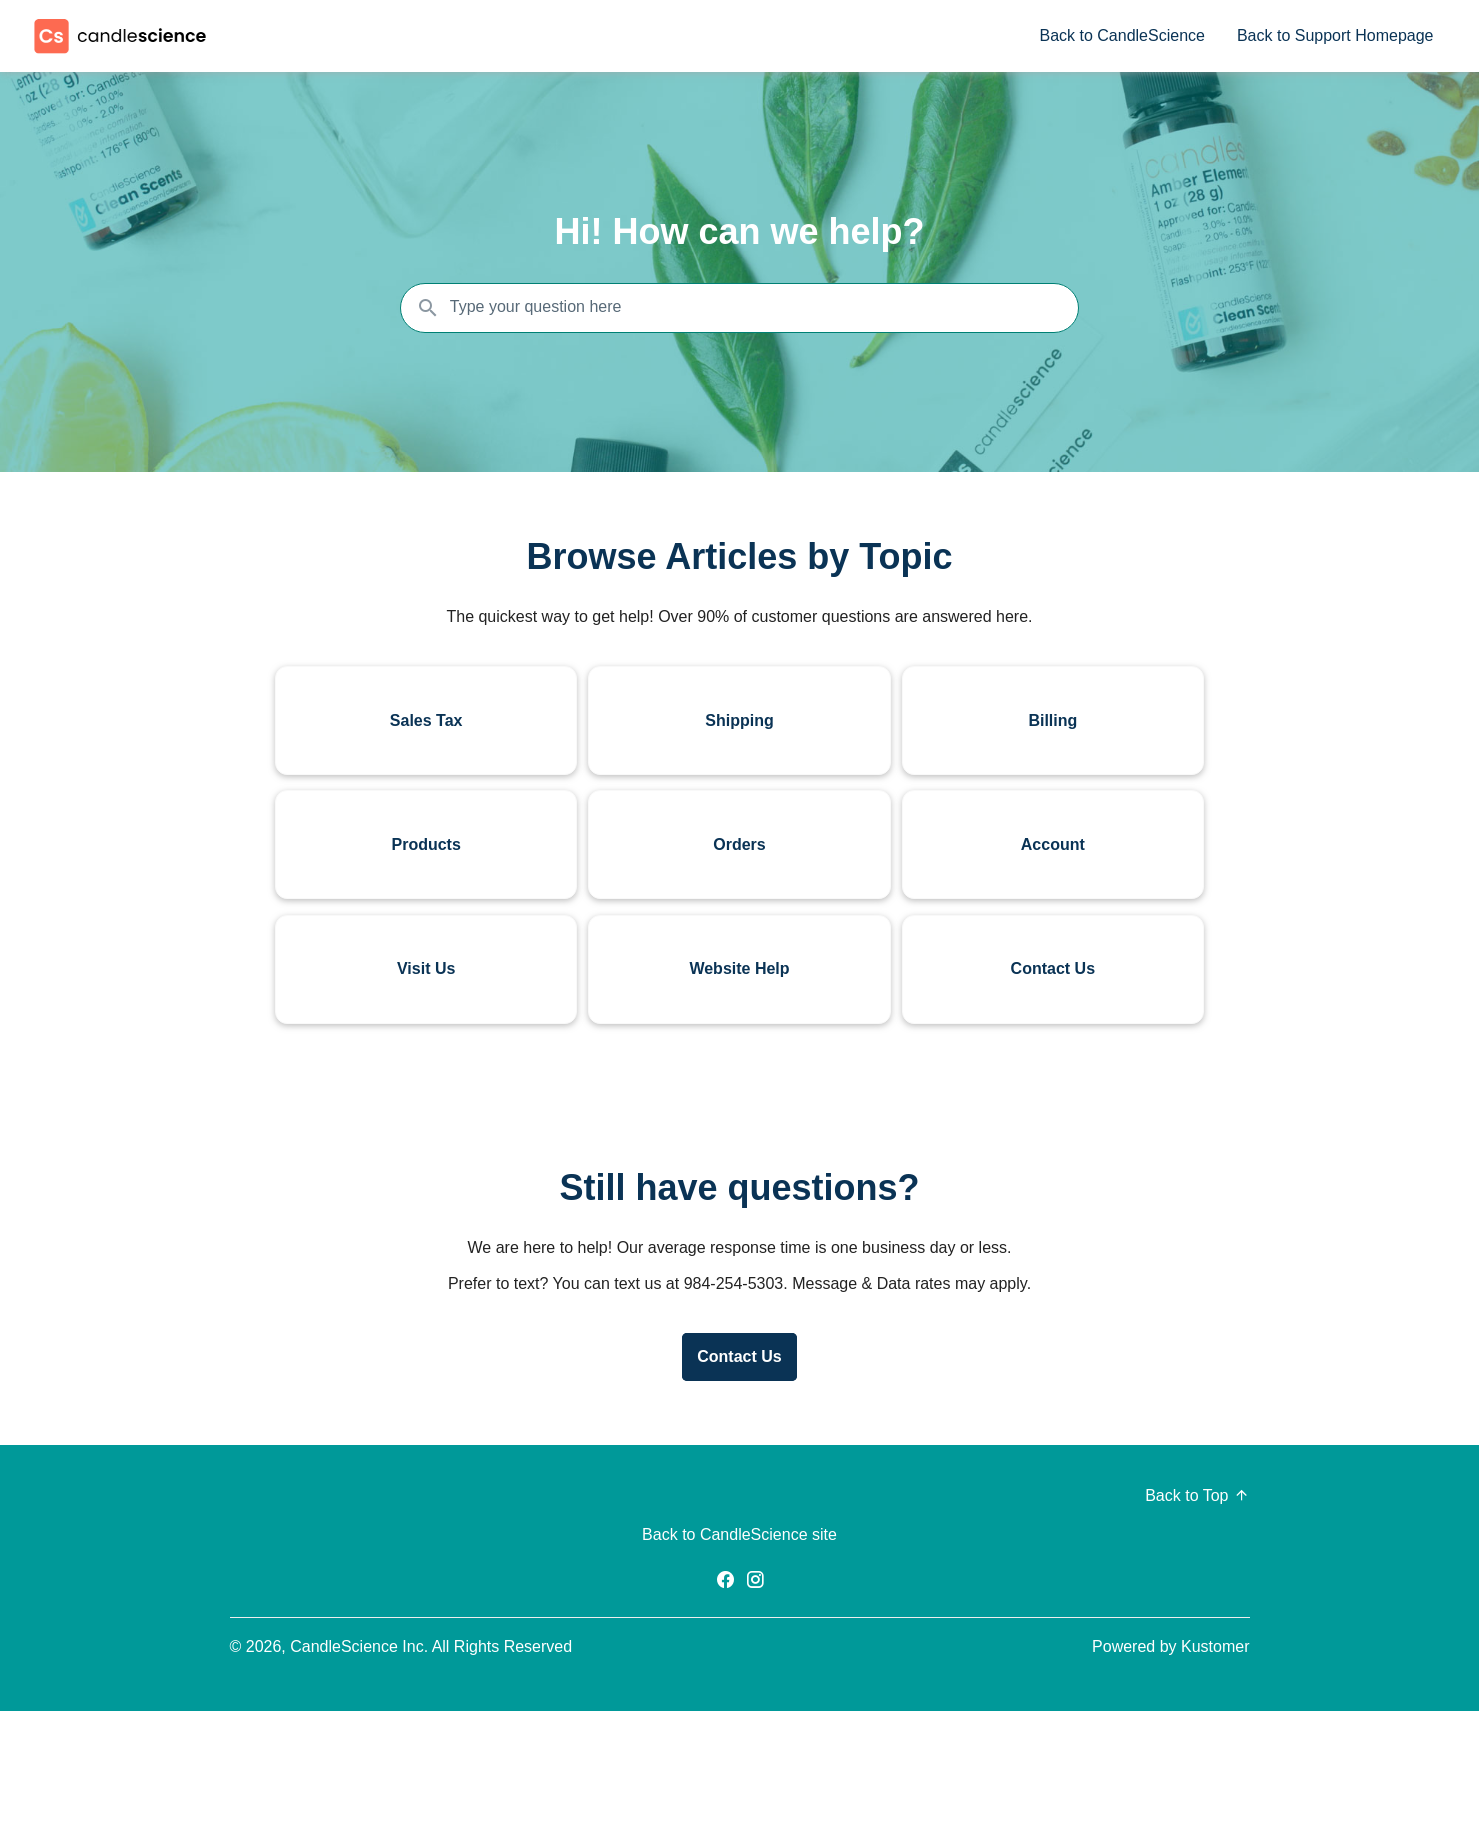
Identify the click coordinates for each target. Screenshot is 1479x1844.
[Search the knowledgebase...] (740, 308)
